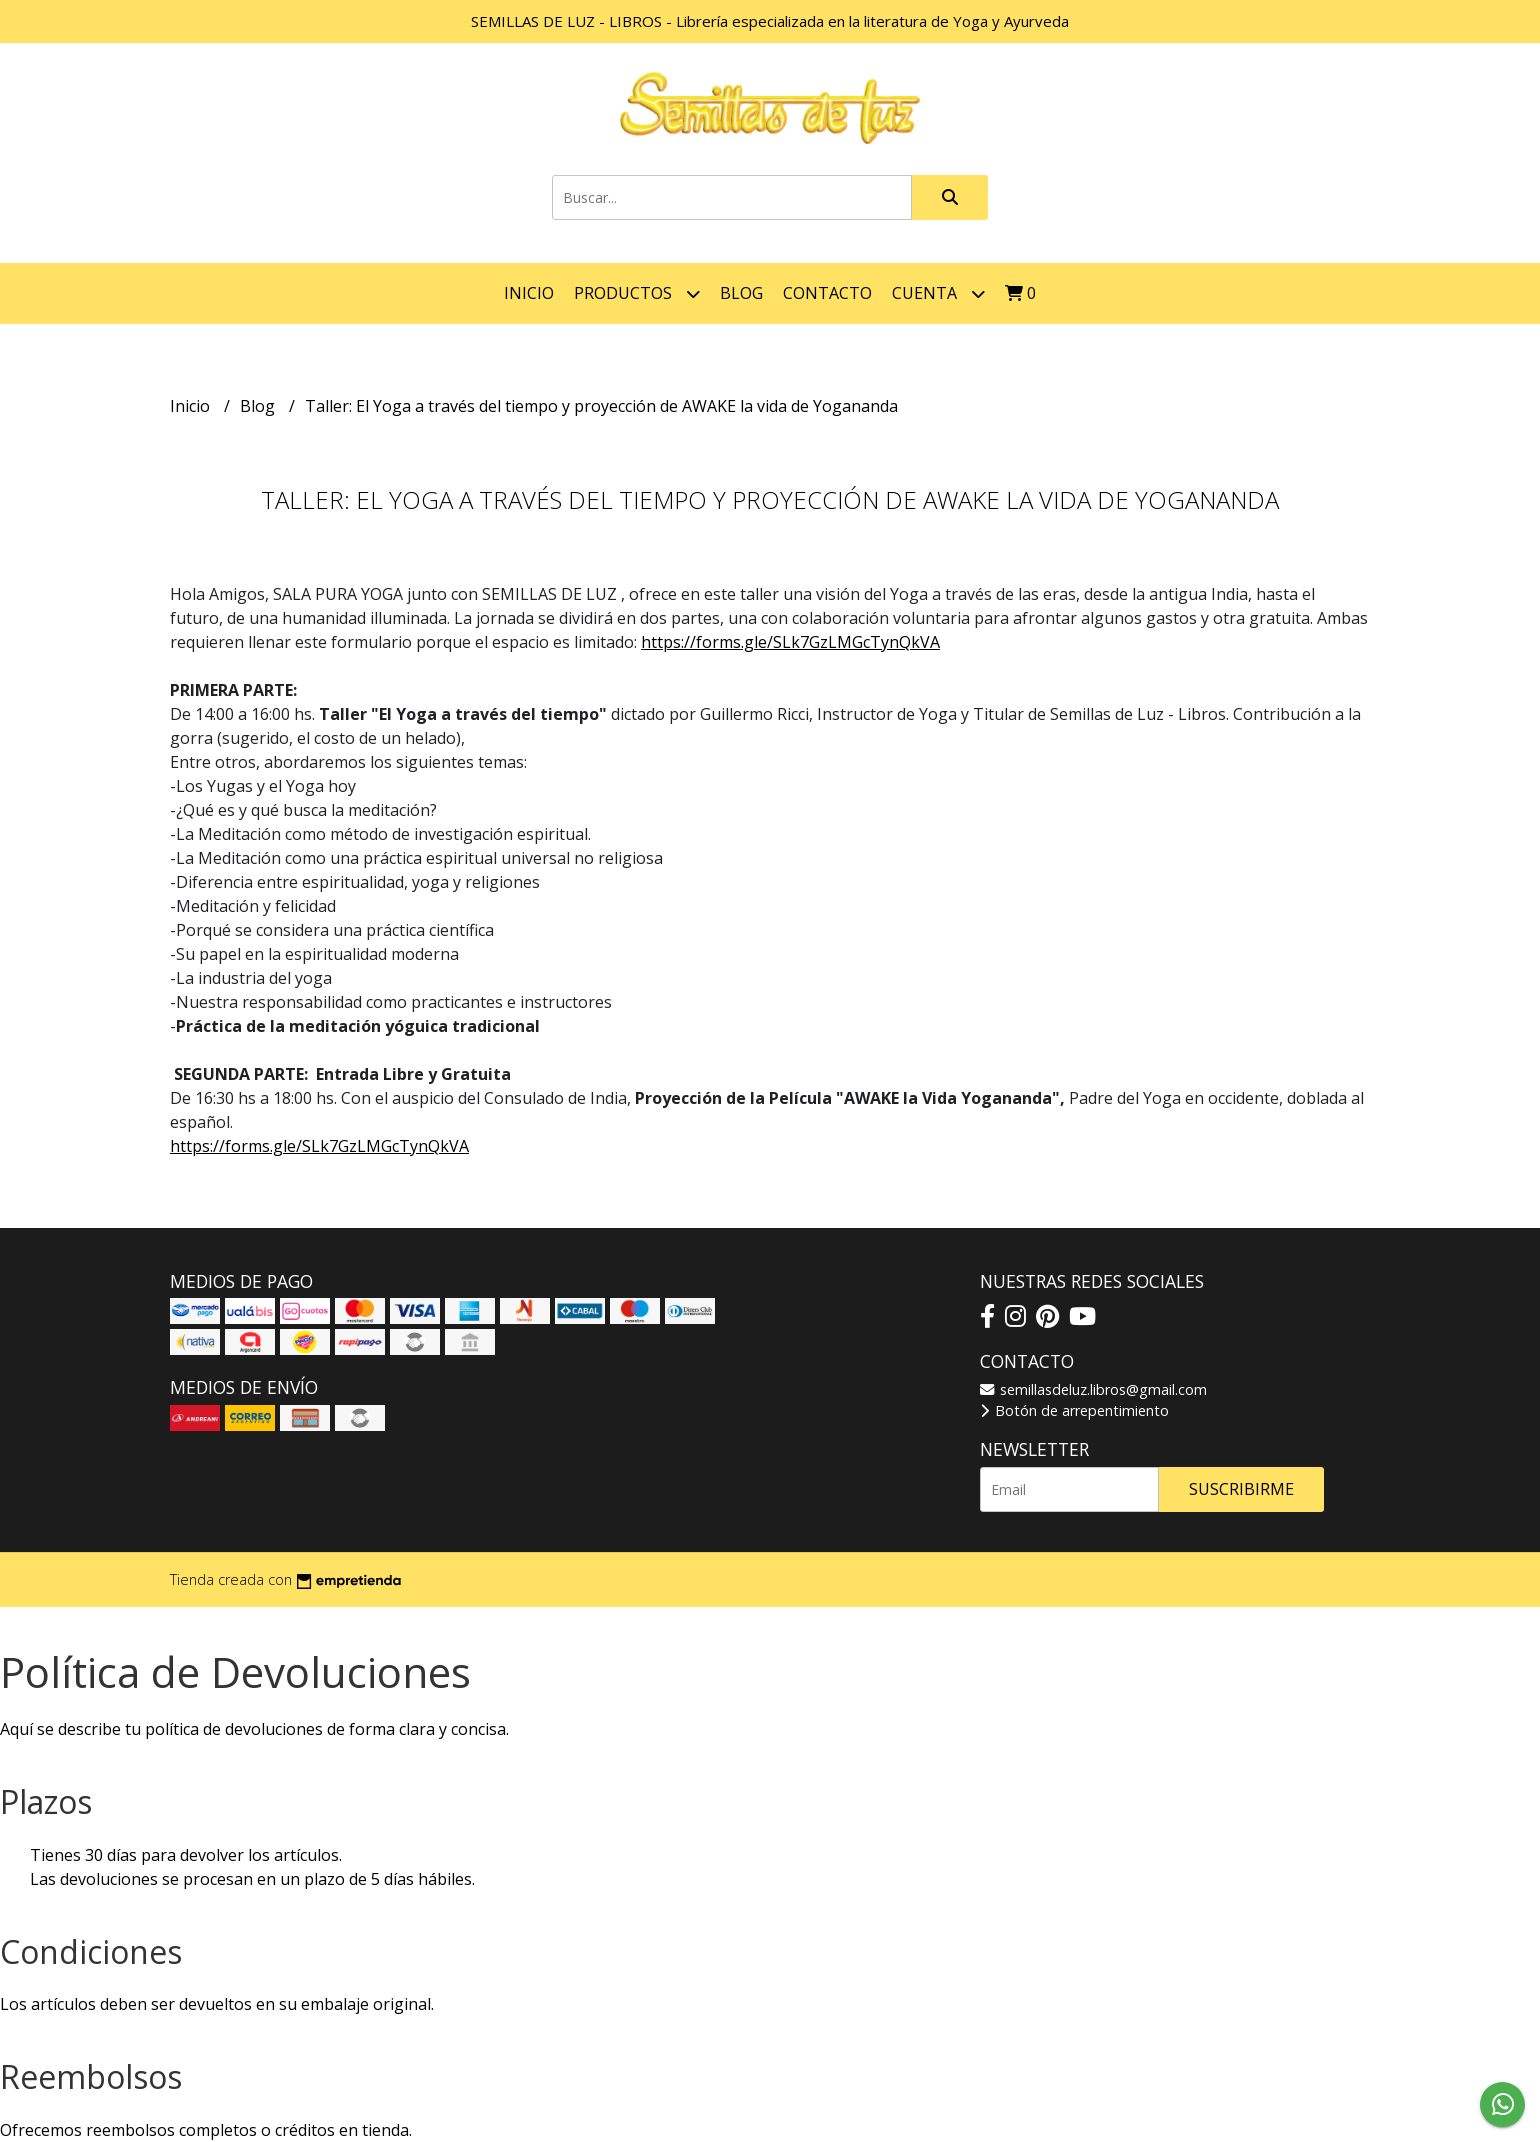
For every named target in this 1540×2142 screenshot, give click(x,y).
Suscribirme (1241, 1489)
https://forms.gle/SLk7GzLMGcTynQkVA (790, 642)
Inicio (529, 293)
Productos (637, 293)
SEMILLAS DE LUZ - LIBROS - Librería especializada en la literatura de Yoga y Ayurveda (770, 21)
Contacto (827, 293)
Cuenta (938, 293)
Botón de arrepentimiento (1074, 1410)
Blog (741, 293)
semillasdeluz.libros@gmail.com (1093, 1389)
